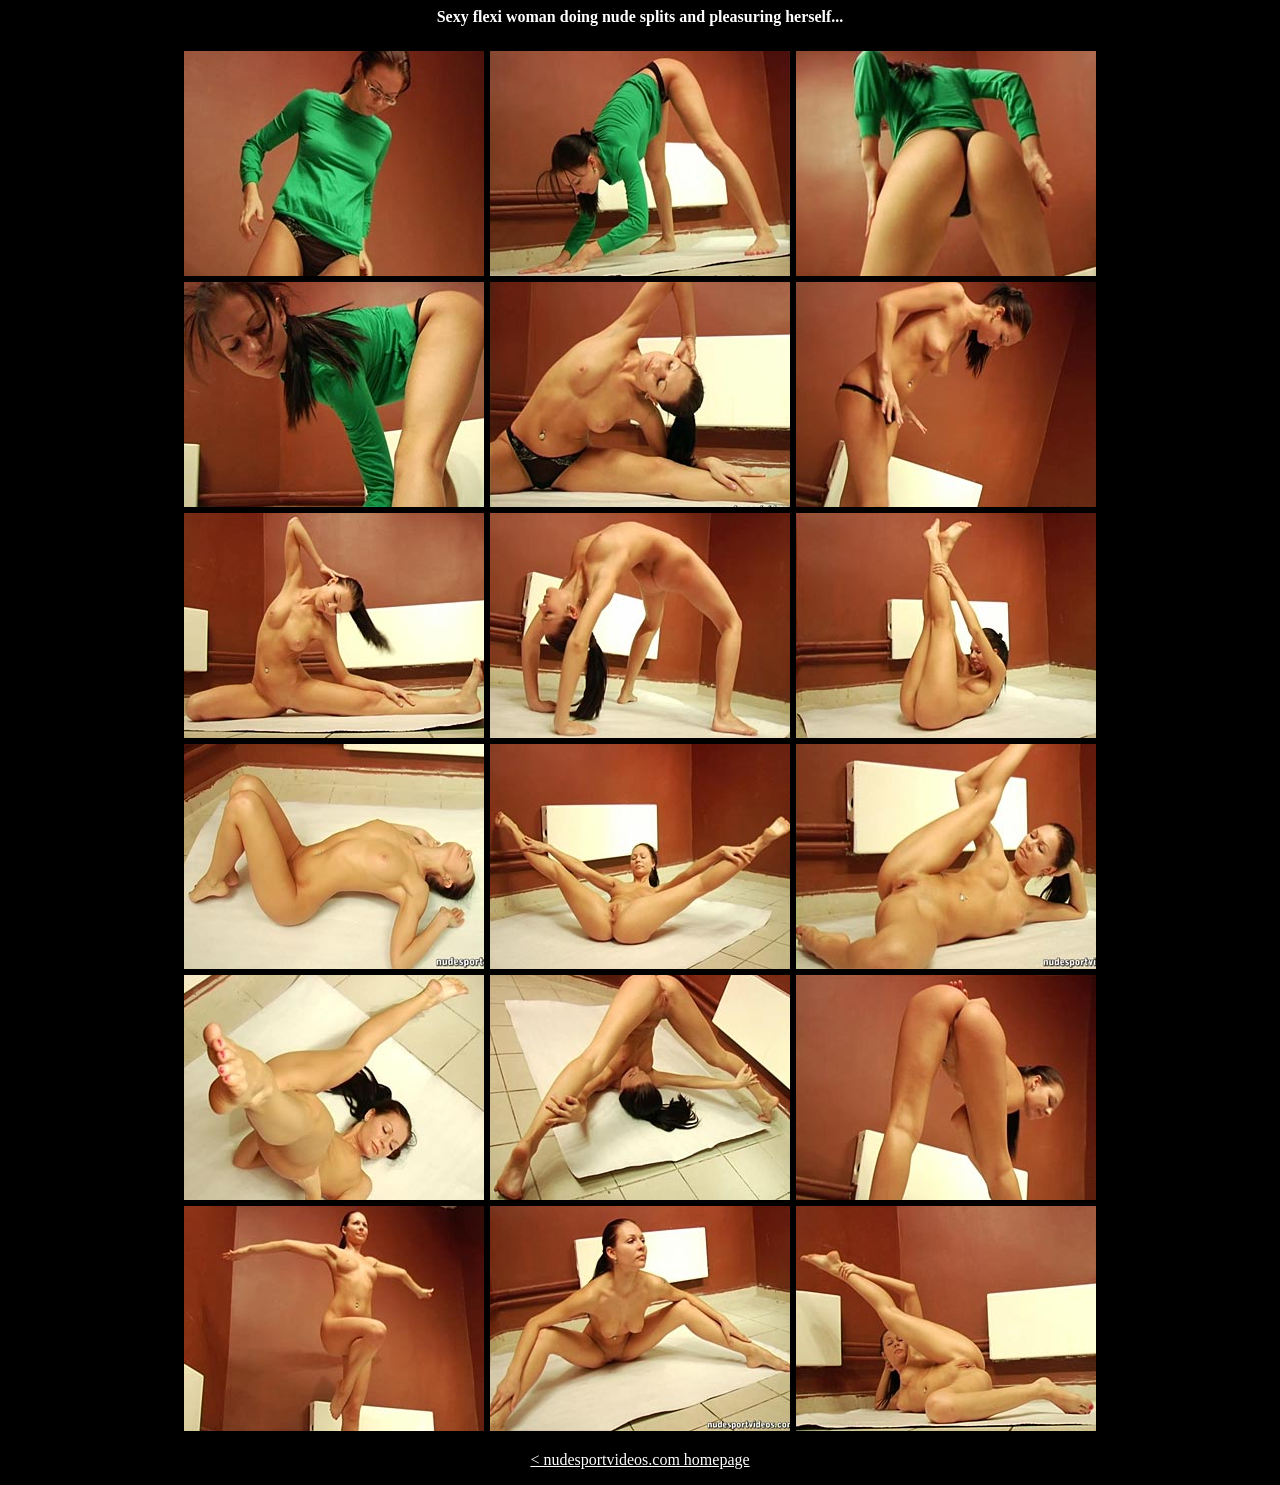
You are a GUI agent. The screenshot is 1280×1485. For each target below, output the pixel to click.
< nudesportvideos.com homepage (639, 1459)
